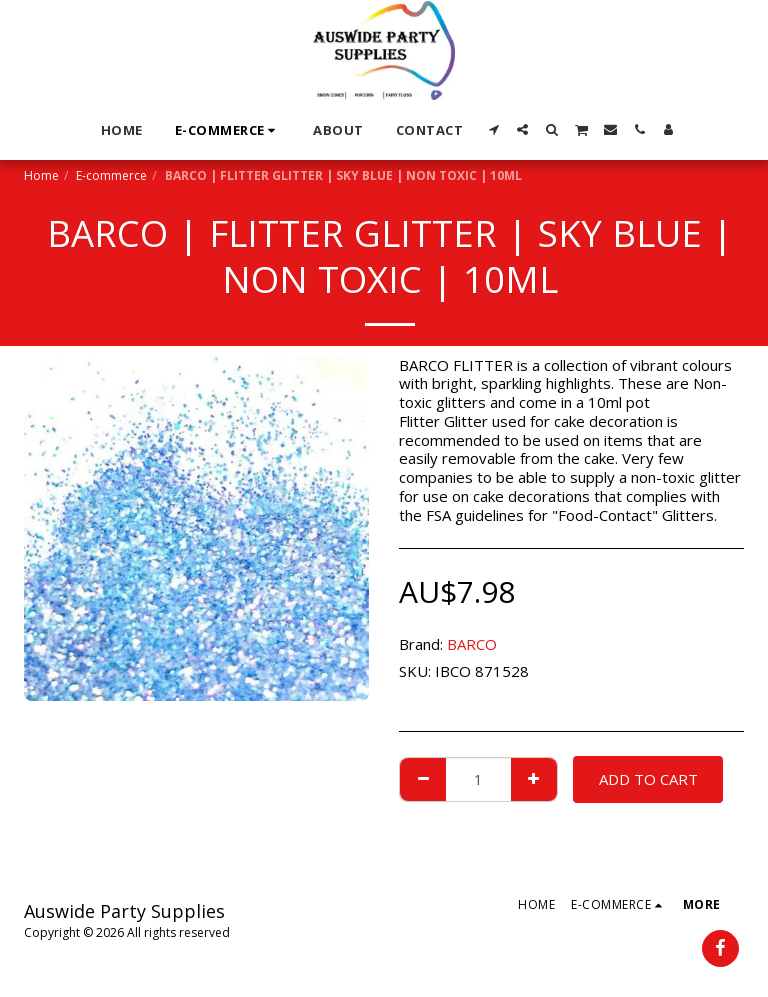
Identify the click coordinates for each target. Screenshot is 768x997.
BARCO (472, 644)
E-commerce (111, 175)
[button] (493, 129)
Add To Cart (648, 779)
